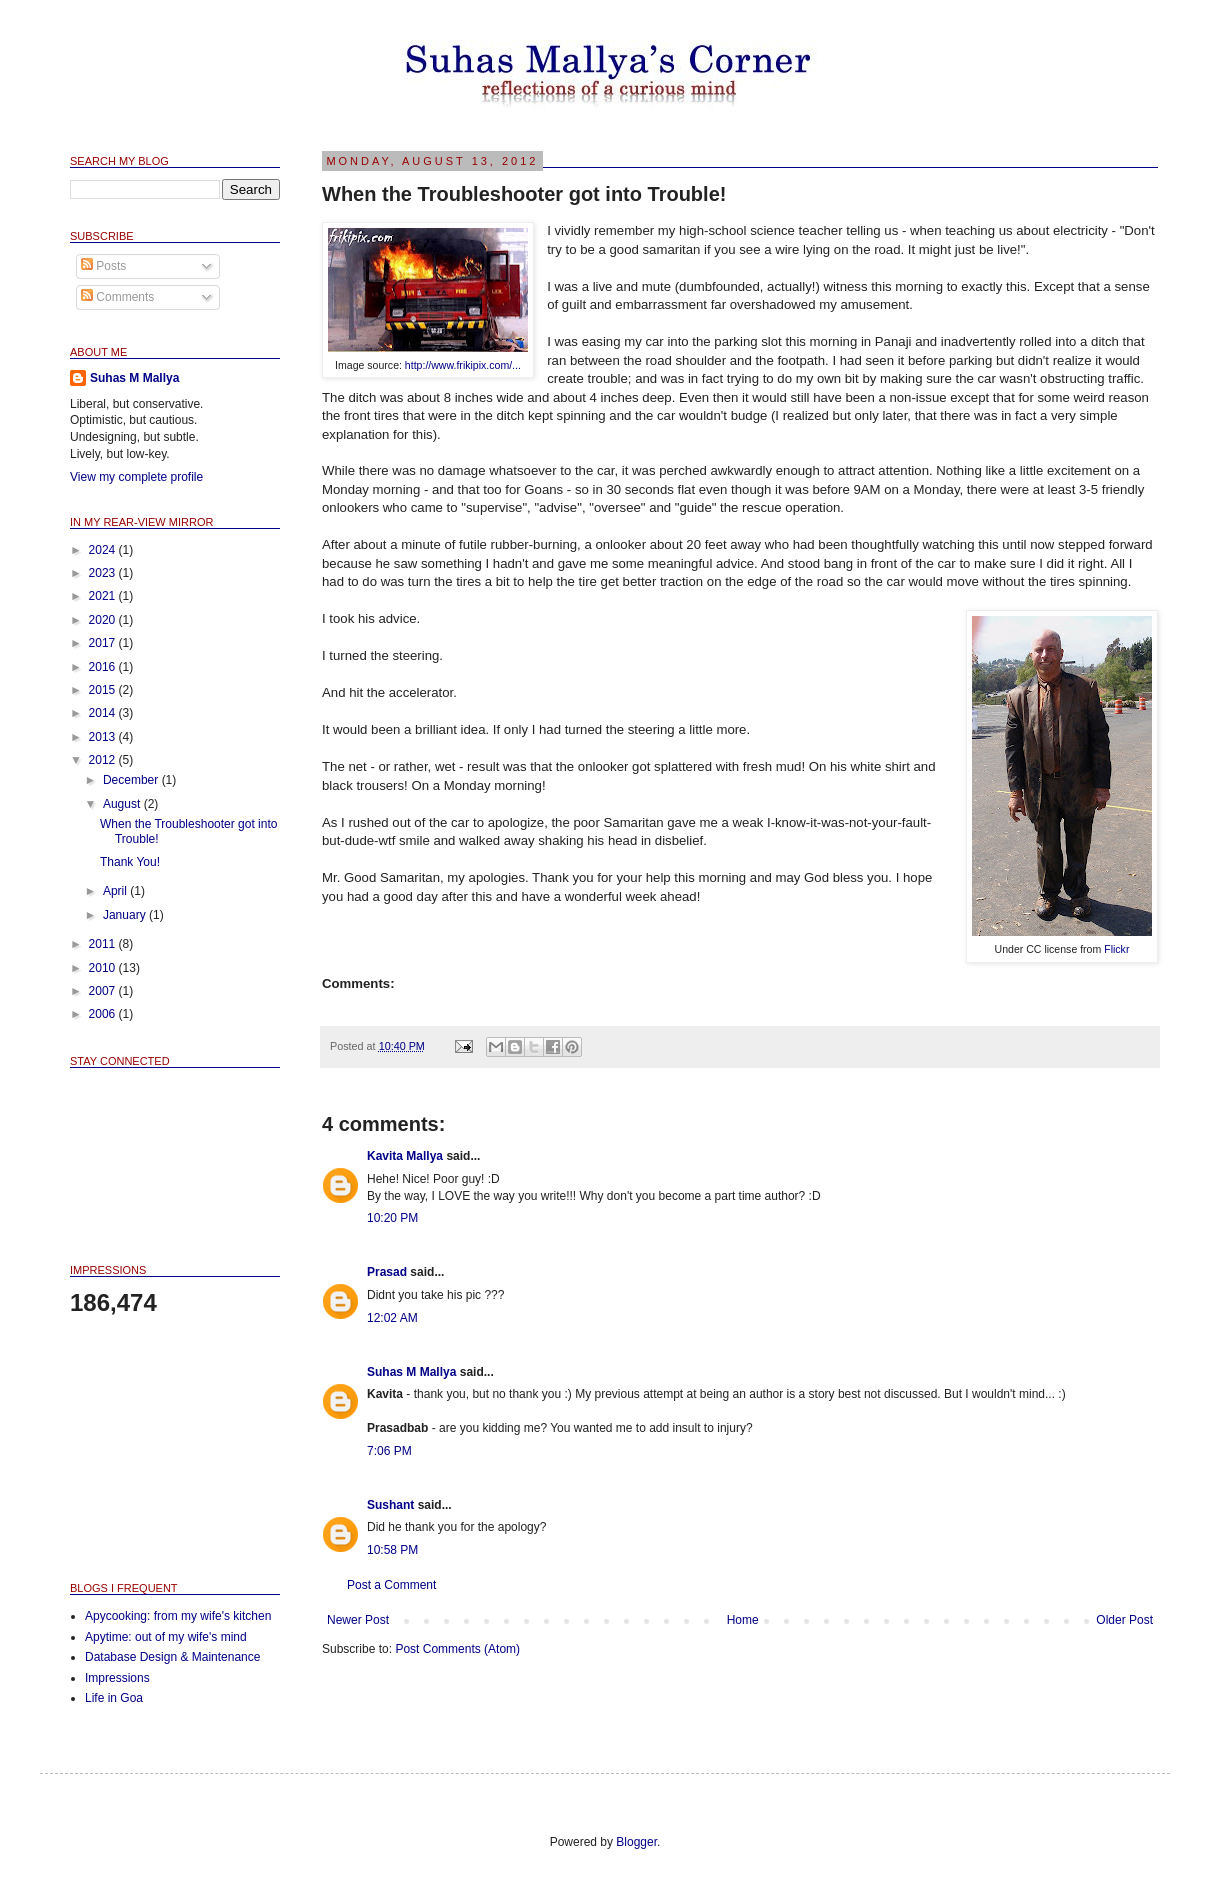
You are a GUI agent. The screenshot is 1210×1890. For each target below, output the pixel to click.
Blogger (636, 1842)
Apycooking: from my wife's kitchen (178, 1616)
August (123, 804)
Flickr (1116, 949)
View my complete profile (136, 477)
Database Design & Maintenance (172, 1657)
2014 (104, 713)
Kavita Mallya (405, 1156)
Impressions (117, 1678)
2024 (104, 550)
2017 (104, 643)
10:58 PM (392, 1550)
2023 (104, 573)
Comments (117, 297)
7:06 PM (389, 1451)
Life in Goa (114, 1698)
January (126, 915)
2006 (104, 1014)
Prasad (387, 1272)
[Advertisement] (170, 1448)
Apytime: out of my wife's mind (166, 1637)
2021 (104, 596)
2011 (104, 944)
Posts (103, 266)
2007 (104, 991)
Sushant (390, 1505)
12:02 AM (392, 1318)
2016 (104, 667)
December (132, 780)
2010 (104, 968)
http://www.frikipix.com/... (463, 365)
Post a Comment (391, 1585)
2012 (104, 760)
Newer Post (358, 1620)
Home (743, 1620)
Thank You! (130, 862)
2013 (104, 737)
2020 (104, 620)
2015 (104, 690)
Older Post (1124, 1620)
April (116, 891)
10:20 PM (392, 1218)
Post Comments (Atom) (457, 1649)
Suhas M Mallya (411, 1372)
